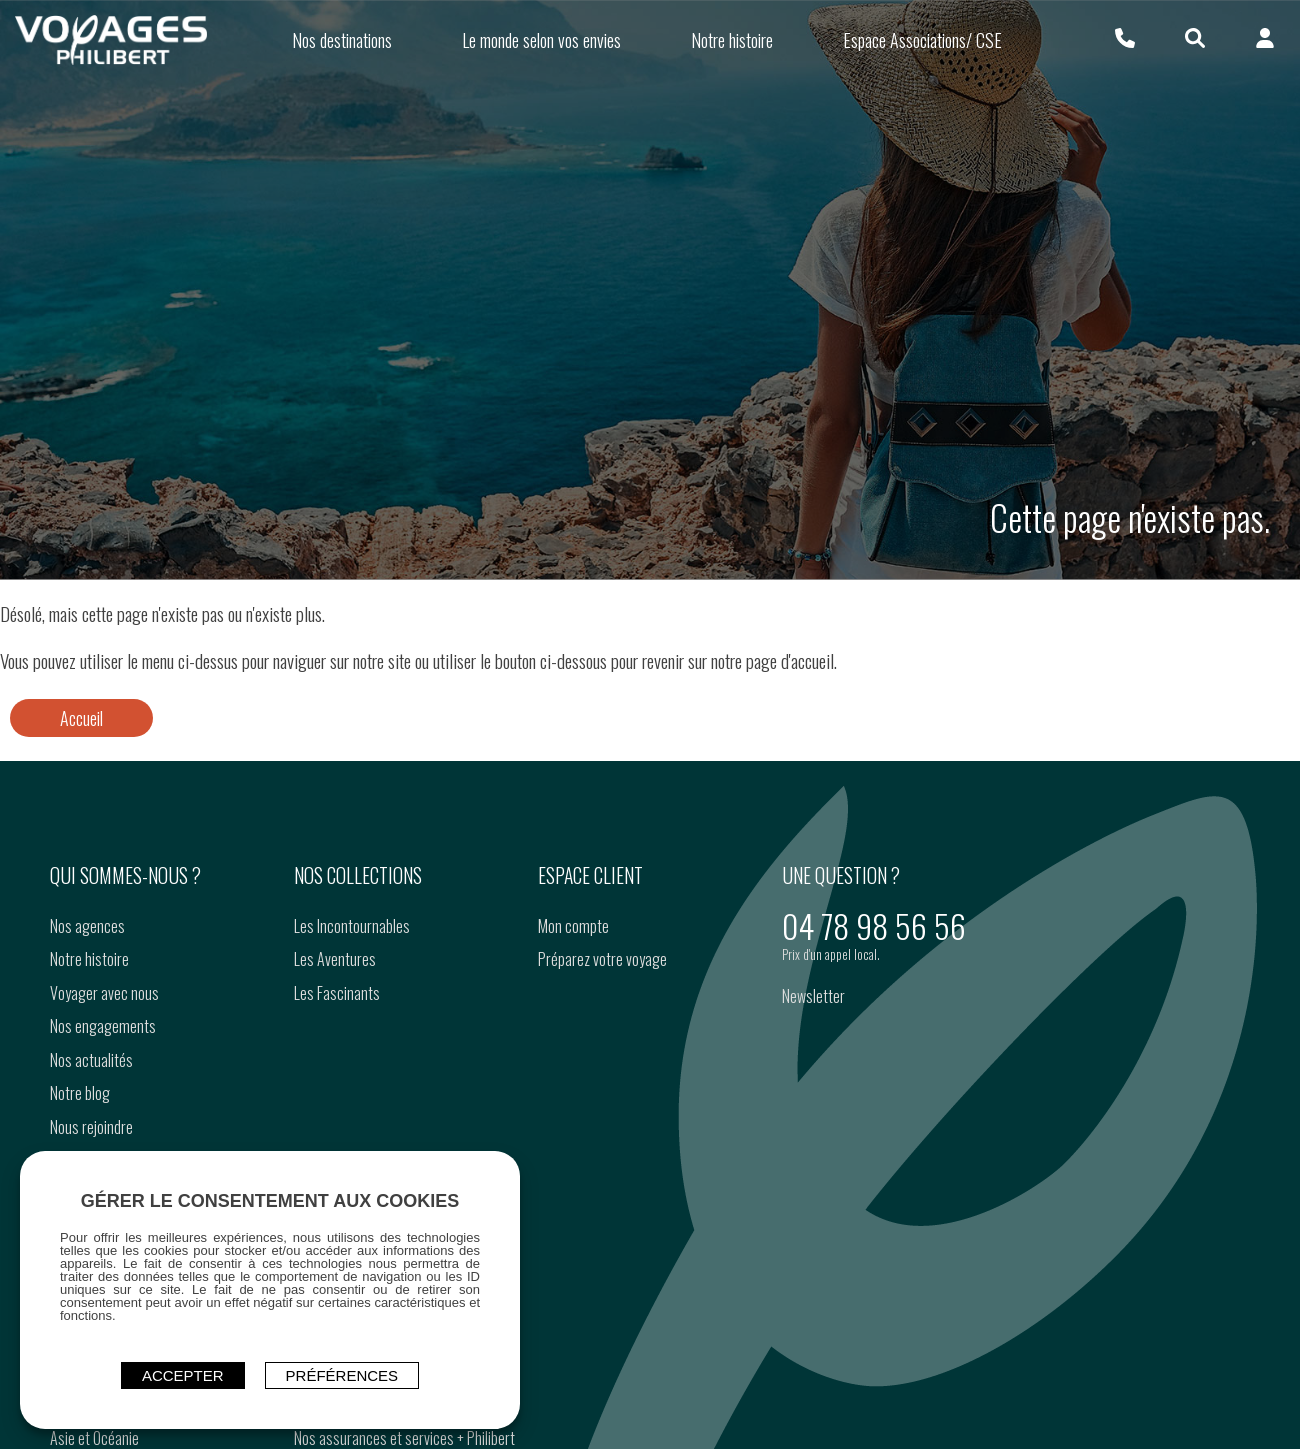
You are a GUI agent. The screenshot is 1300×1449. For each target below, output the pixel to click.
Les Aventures (335, 959)
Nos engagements (103, 1026)
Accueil (81, 718)
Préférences (342, 1375)
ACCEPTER (183, 1375)
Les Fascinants (337, 993)
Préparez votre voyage (602, 959)
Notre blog (80, 1093)
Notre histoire (89, 959)
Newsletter (813, 996)
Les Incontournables (352, 926)
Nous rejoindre (91, 1127)
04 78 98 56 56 (874, 925)
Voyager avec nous (104, 993)
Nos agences (87, 926)
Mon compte (573, 926)
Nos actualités (91, 1060)
